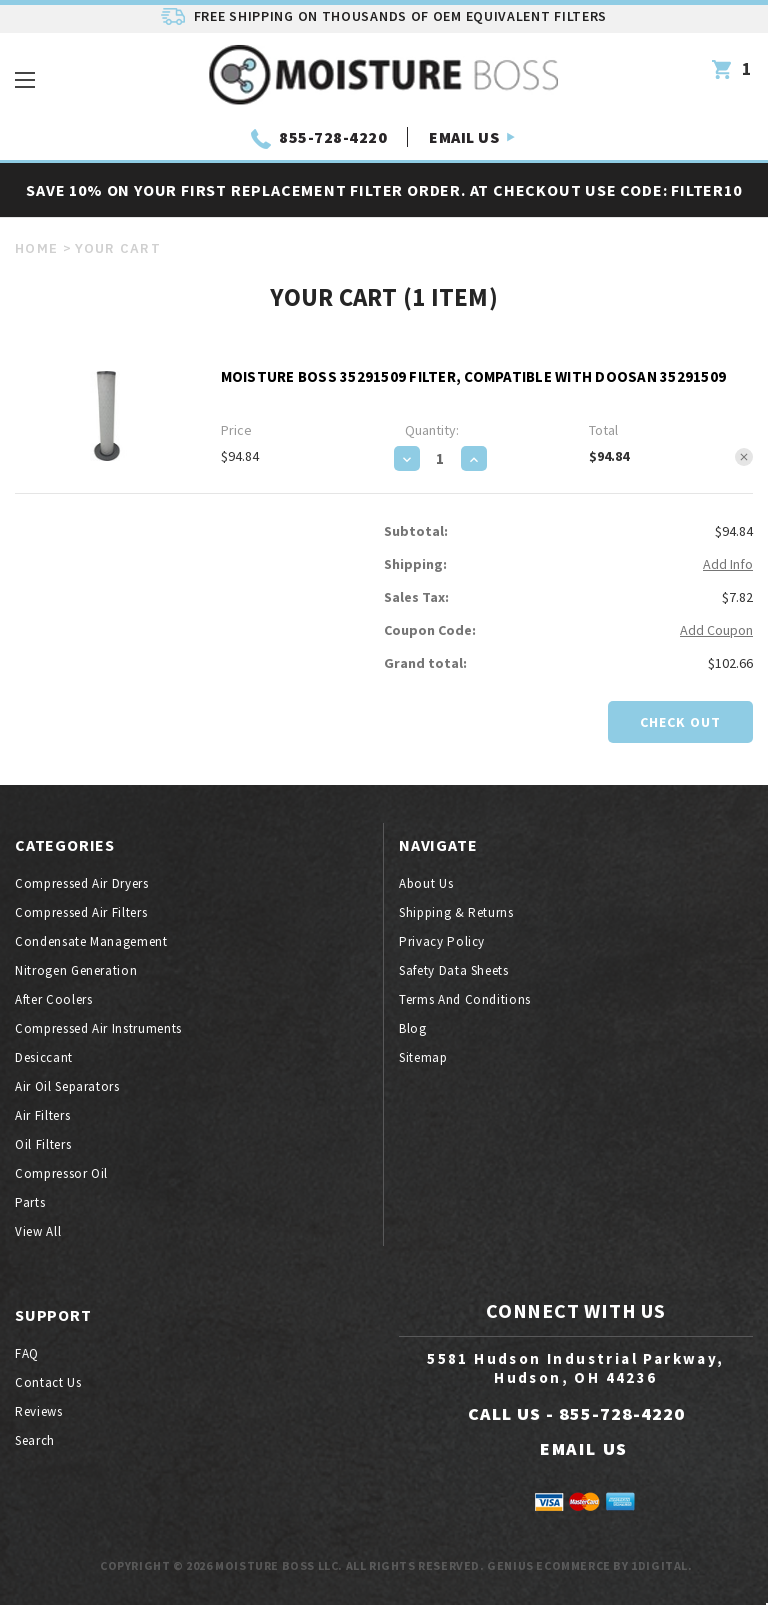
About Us (426, 883)
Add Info (728, 564)
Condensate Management (91, 941)
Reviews (39, 1411)
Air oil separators (67, 1086)
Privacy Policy (442, 941)
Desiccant (44, 1057)
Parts (30, 1202)
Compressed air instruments (98, 1028)
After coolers (53, 999)
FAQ (27, 1353)
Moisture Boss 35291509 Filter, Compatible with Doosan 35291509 (474, 376)
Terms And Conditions (465, 999)
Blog (413, 1028)
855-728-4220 (333, 137)
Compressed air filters (81, 912)
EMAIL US (464, 137)
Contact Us (48, 1382)
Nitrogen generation (76, 970)
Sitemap (423, 1057)
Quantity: (432, 430)
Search (35, 1440)
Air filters (42, 1115)
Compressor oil (61, 1173)
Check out (680, 722)
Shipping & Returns (456, 912)
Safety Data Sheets (454, 970)
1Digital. (661, 1565)
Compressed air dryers (82, 883)
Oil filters (43, 1144)
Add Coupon (716, 630)
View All (38, 1231)
